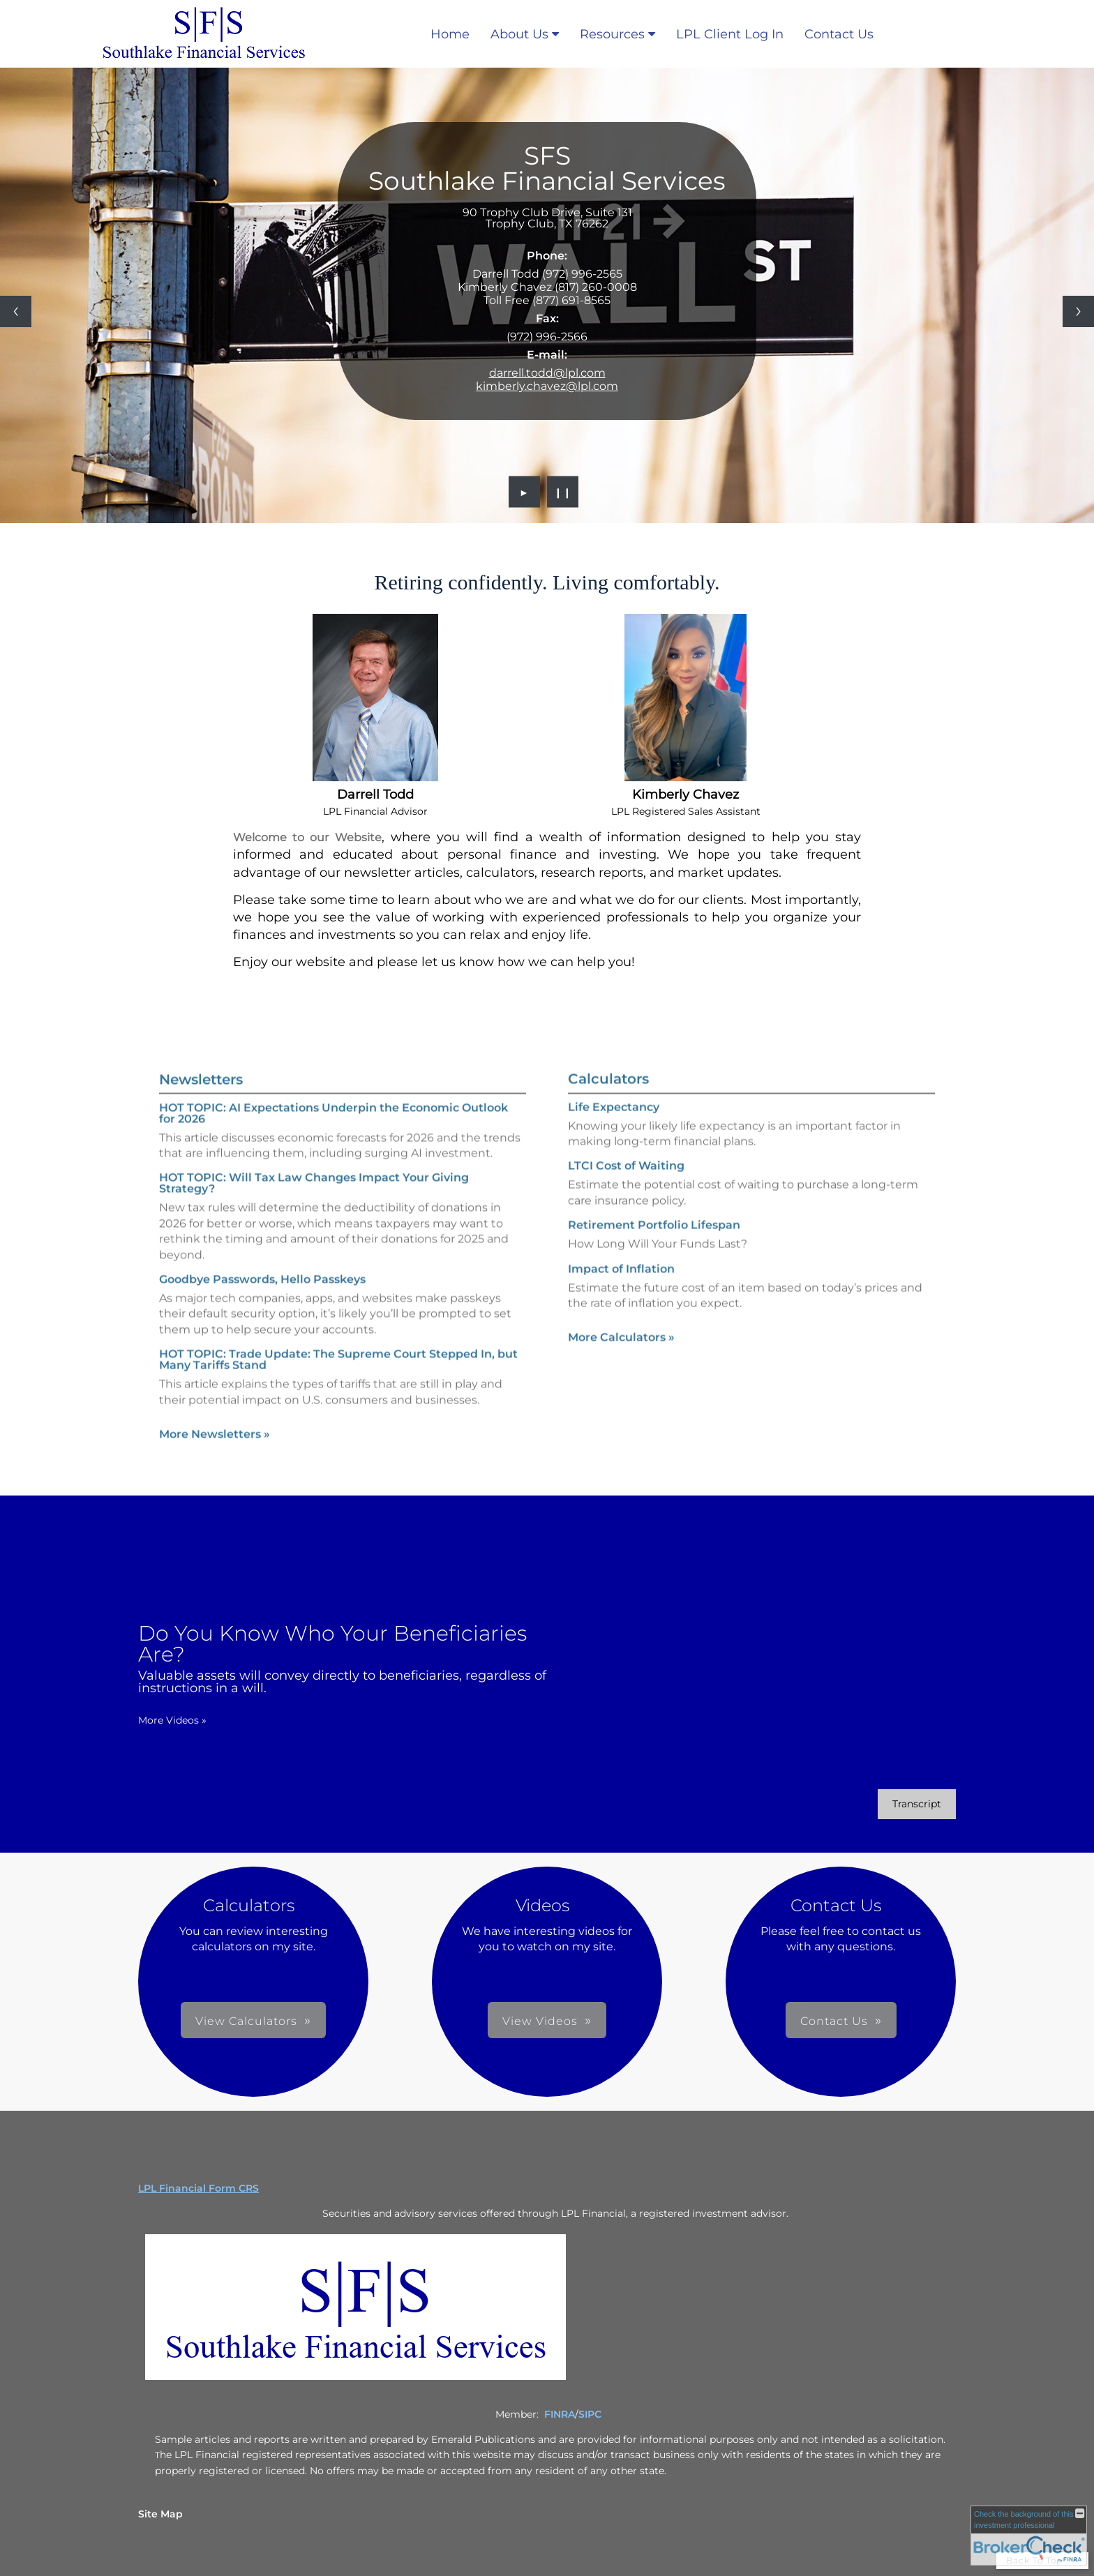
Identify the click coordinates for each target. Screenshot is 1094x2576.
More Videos (148, 1720)
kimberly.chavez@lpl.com (547, 386)
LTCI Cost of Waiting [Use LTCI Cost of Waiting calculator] (626, 1190)
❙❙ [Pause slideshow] (563, 491)
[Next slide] (1078, 311)
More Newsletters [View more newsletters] (214, 1410)
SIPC (589, 2414)
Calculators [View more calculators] (608, 1102)
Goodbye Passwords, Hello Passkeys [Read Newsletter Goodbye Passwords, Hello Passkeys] (262, 1255)
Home (450, 34)
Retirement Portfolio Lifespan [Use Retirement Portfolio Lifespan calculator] (654, 1249)
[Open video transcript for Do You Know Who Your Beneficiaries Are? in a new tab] (893, 1804)
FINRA (559, 2414)
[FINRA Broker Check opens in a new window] (1029, 2536)
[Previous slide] (15, 311)
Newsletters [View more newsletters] (201, 1054)
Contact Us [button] (646, 2021)
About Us (519, 34)
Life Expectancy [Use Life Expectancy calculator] (613, 1131)
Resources (612, 34)
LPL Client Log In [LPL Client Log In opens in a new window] (730, 34)
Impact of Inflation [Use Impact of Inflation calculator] (621, 1293)
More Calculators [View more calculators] (621, 1362)
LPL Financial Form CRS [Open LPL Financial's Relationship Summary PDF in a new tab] (198, 2188)
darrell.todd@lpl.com (547, 372)
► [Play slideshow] (524, 491)
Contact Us (839, 34)
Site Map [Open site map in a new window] (160, 2514)
